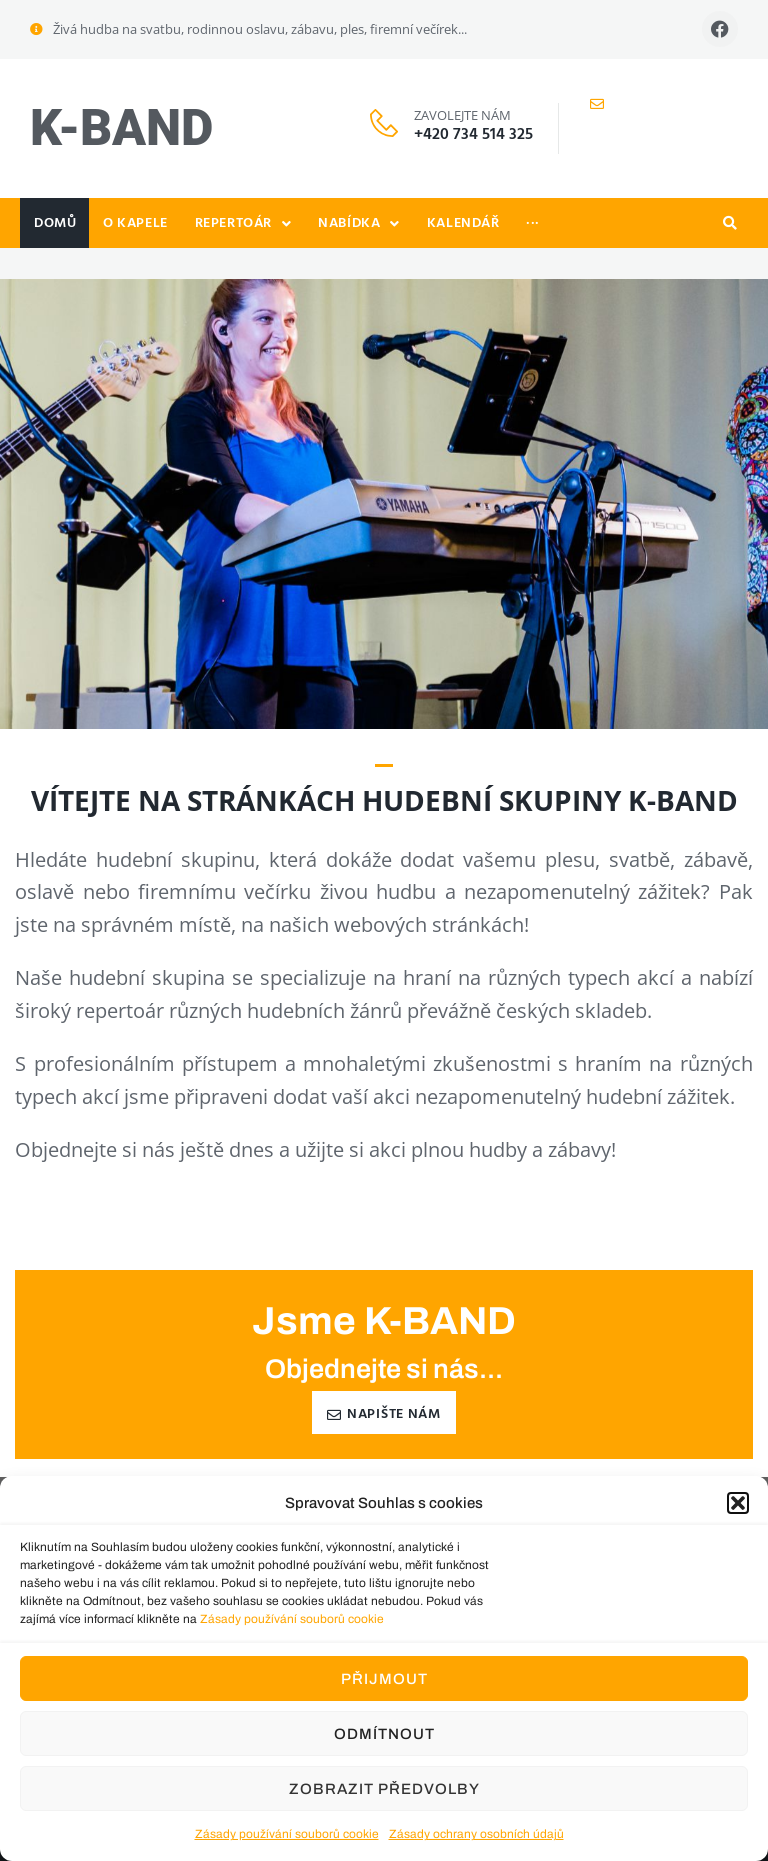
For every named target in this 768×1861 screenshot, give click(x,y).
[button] (738, 1503)
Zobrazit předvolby (384, 1789)
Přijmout (384, 1679)
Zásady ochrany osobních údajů (476, 1834)
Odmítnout (384, 1734)
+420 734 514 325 (473, 135)
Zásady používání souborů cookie (292, 1619)
